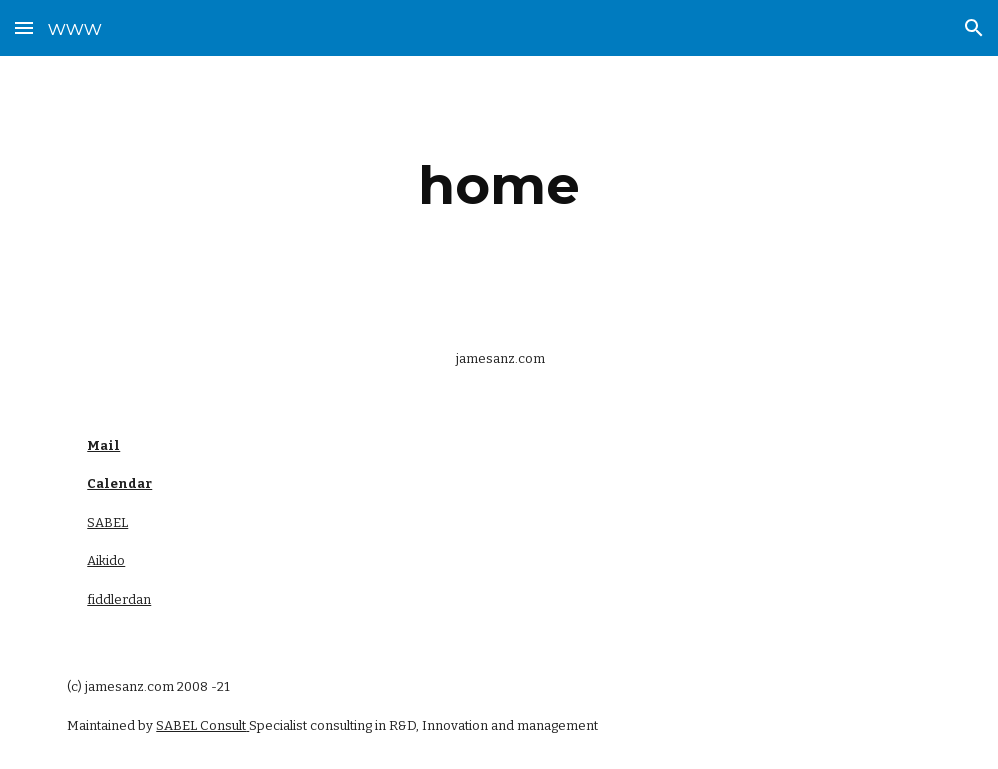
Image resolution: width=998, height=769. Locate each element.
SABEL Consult (201, 725)
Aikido (106, 560)
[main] (499, 185)
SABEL (107, 522)
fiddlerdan (119, 599)
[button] (24, 27)
